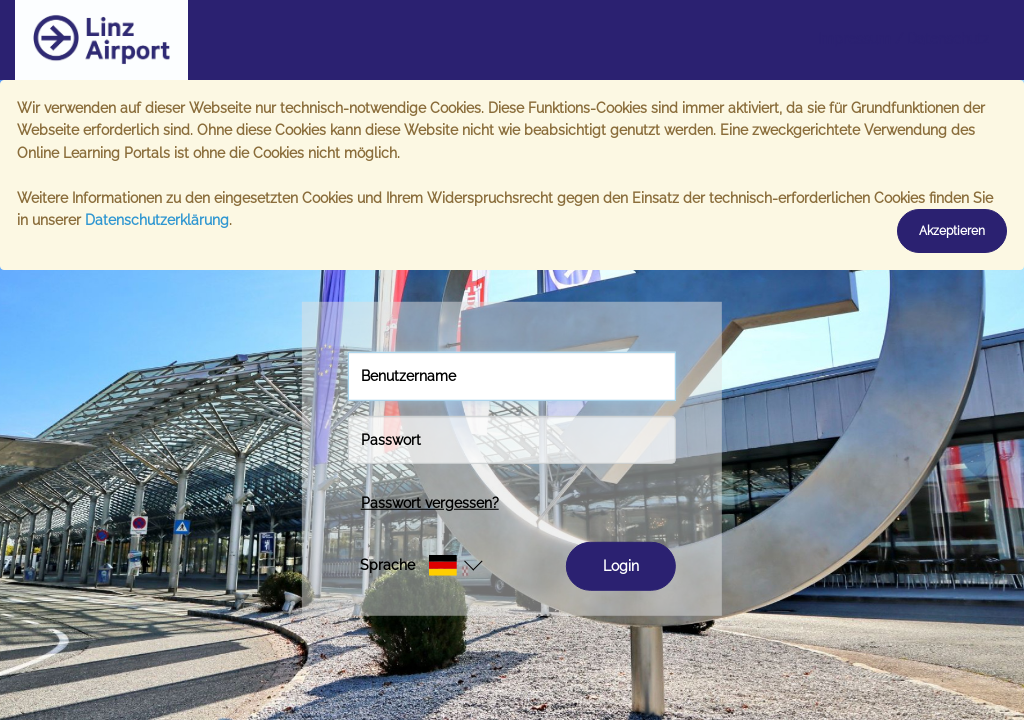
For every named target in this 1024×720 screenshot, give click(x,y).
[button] (408, 565)
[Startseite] (165, 40)
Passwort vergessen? (430, 503)
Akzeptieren (952, 231)
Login (621, 566)
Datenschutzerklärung (157, 220)
